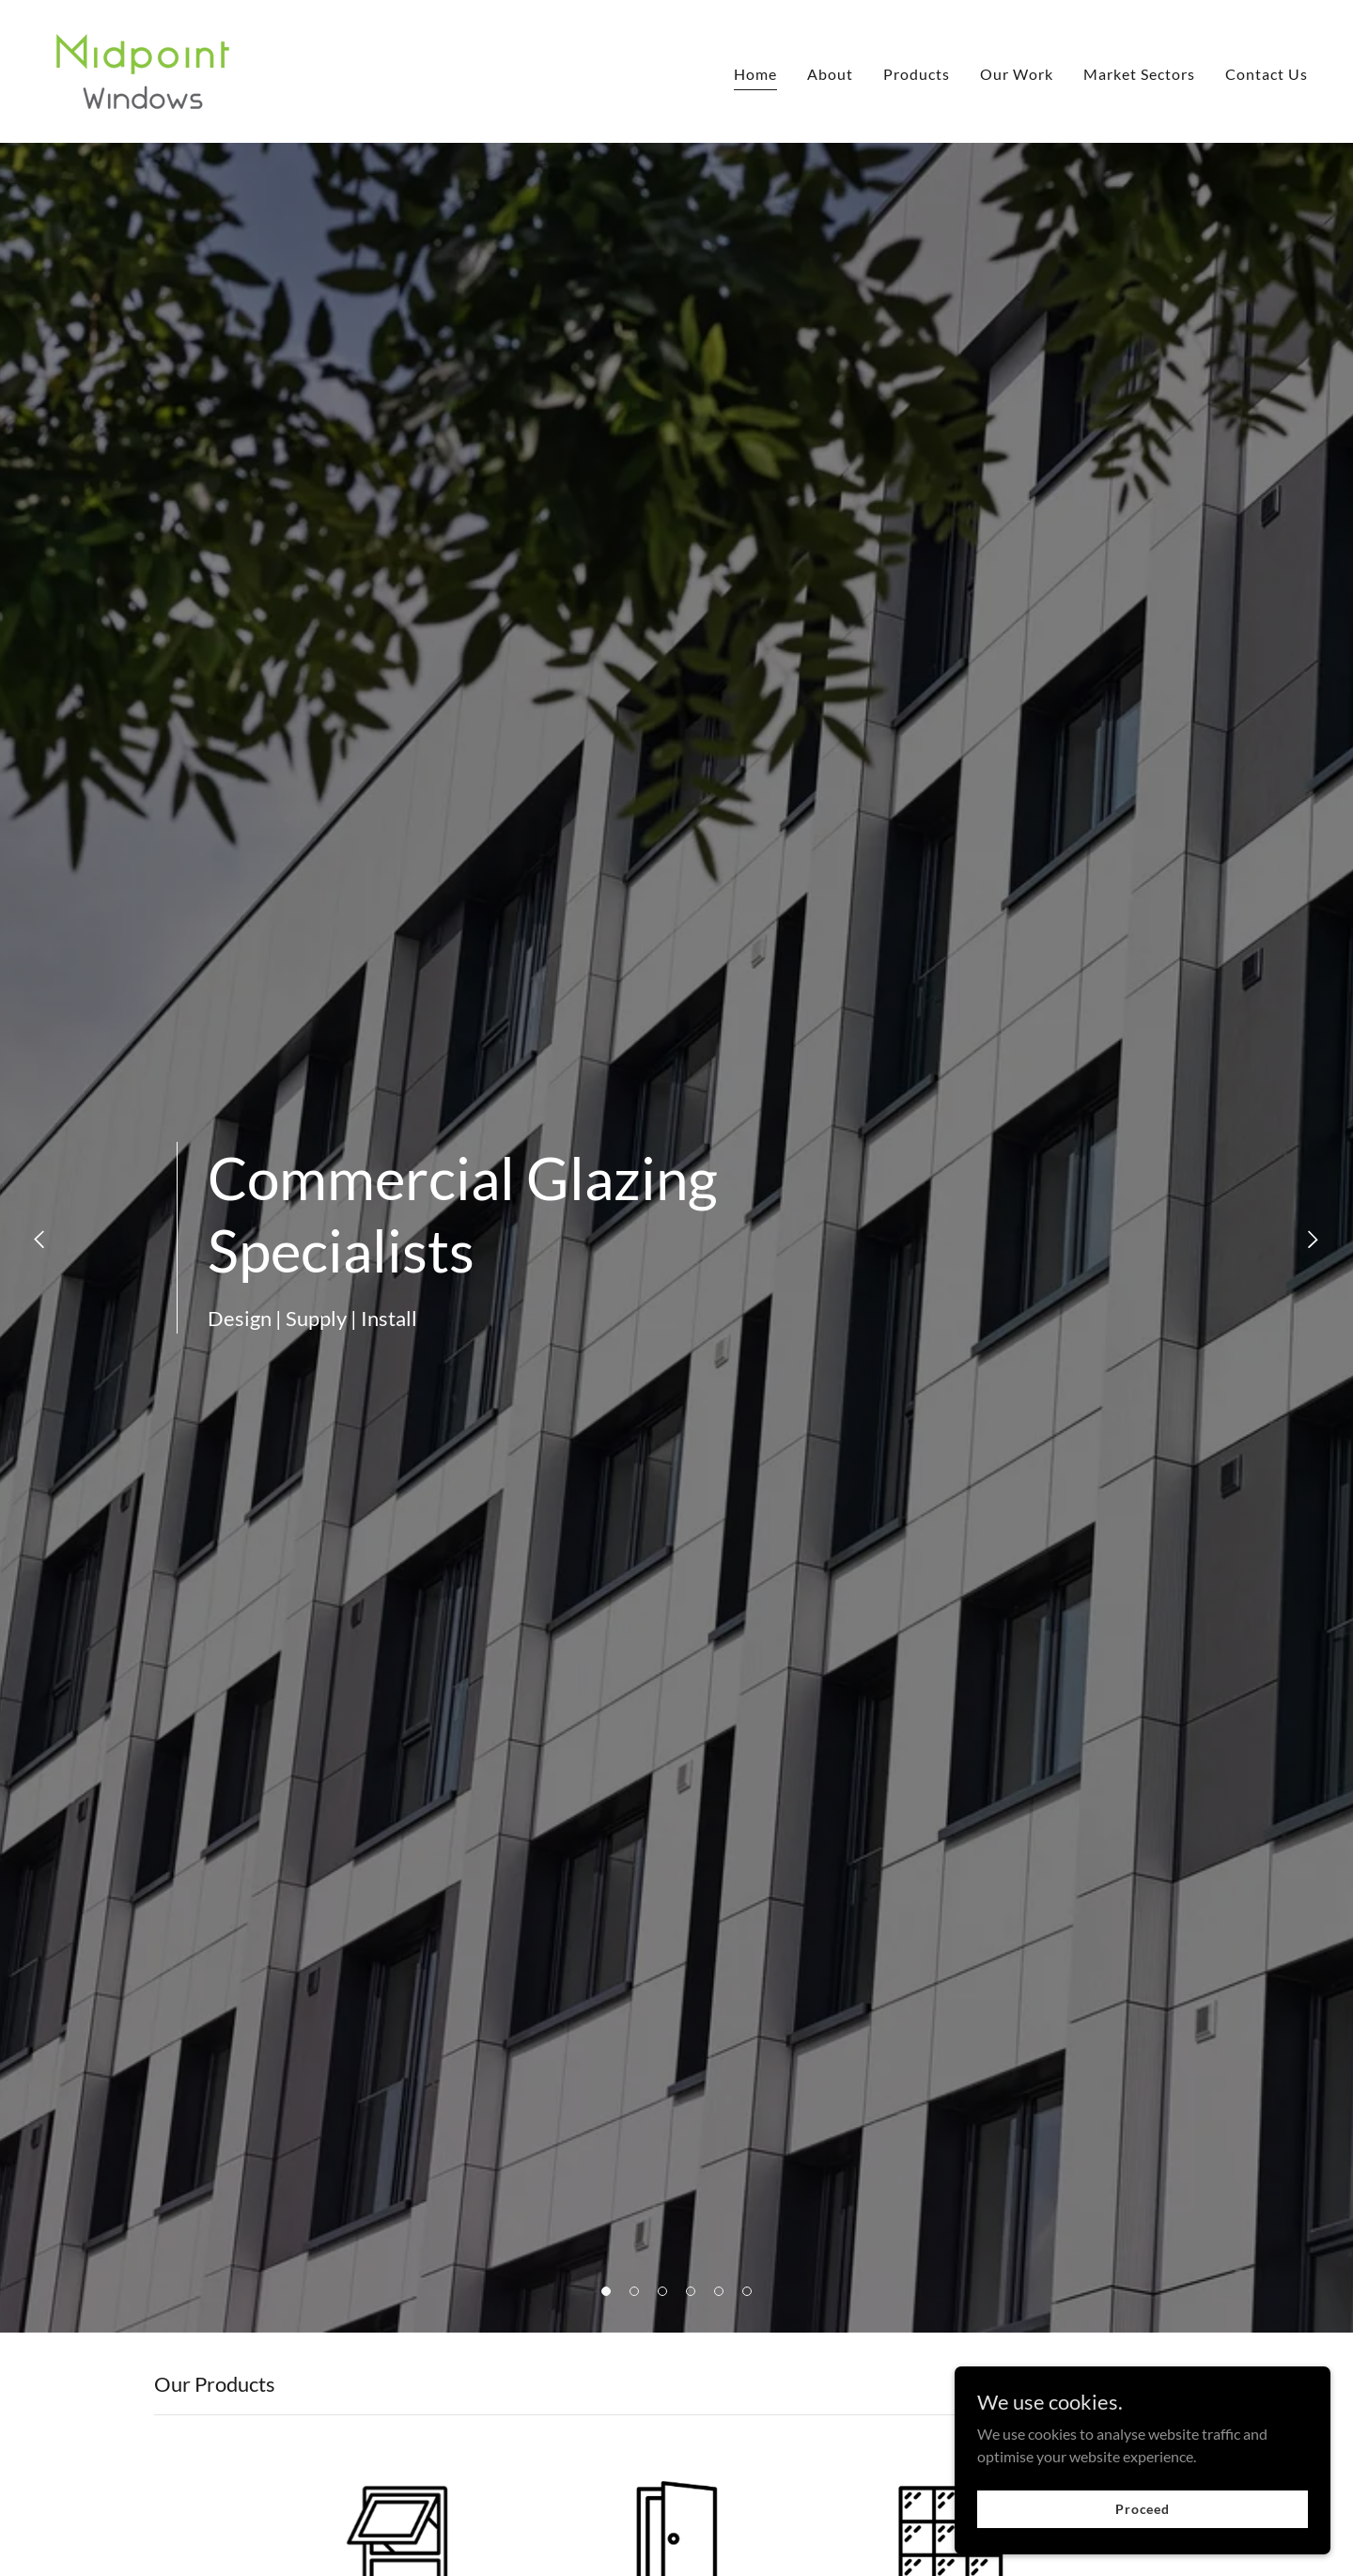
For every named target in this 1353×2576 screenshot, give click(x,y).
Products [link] (916, 74)
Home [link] (755, 74)
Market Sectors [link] (1139, 74)
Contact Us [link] (1266, 74)
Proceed (1142, 2522)
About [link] (830, 74)
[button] (606, 2291)
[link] (143, 69)
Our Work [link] (1016, 74)
